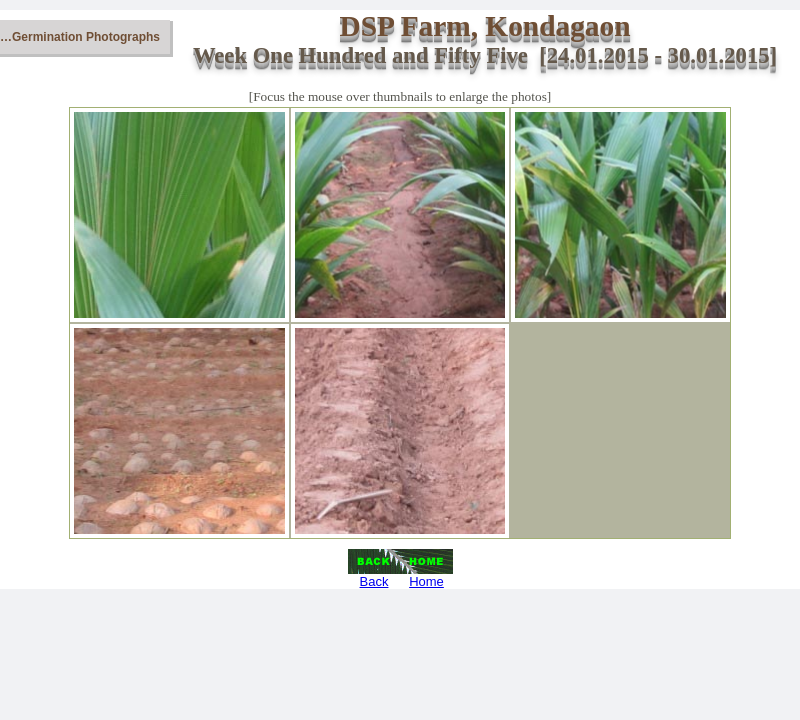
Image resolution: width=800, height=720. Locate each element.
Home (426, 581)
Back (374, 581)
